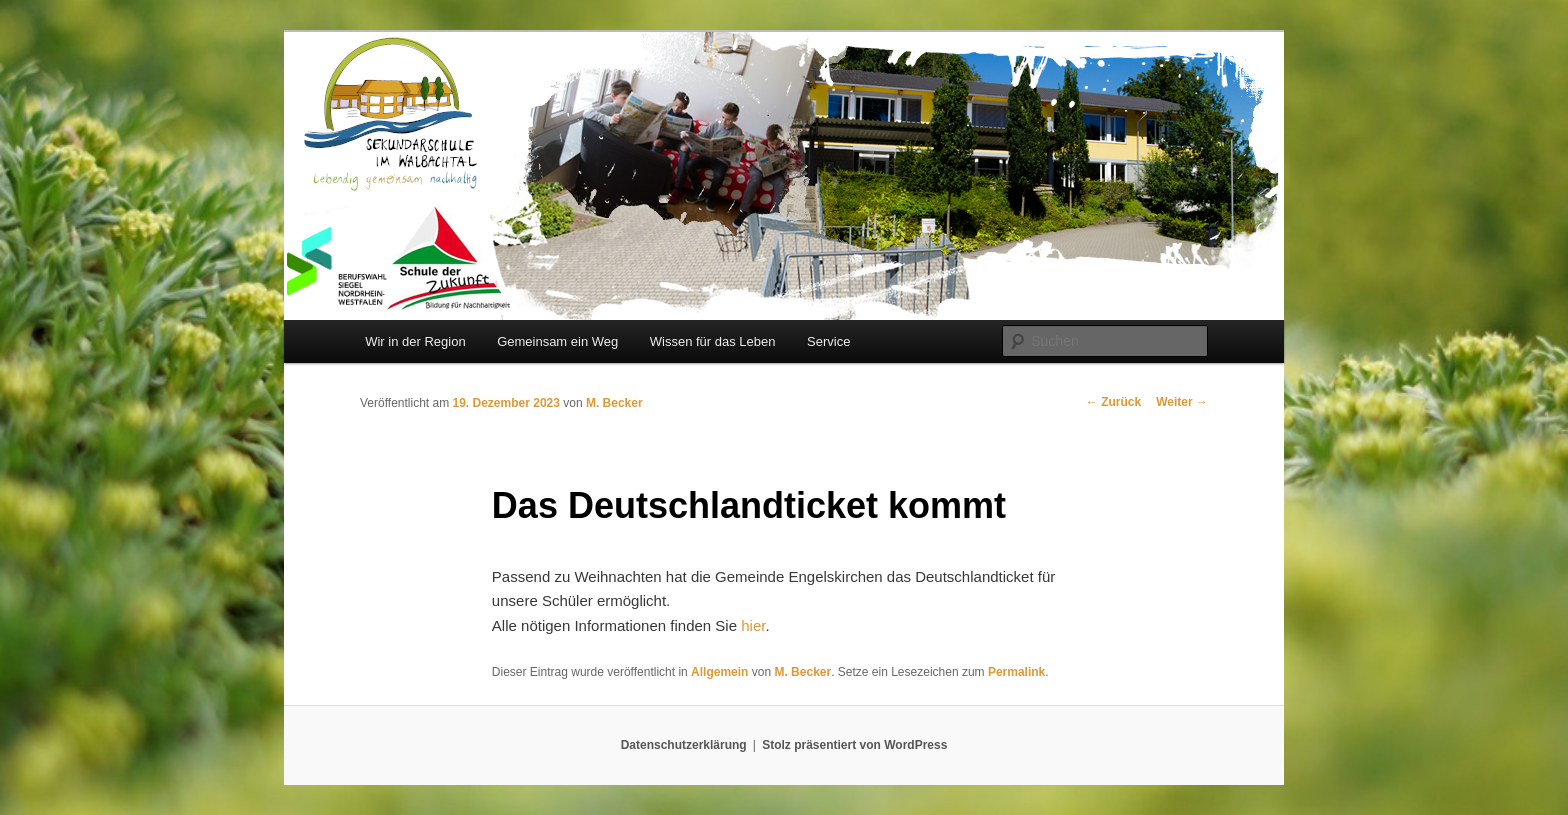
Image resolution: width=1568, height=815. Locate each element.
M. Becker (614, 403)
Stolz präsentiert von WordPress (854, 745)
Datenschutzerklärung (684, 745)
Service (828, 341)
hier (753, 625)
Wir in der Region (415, 341)
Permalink (1016, 672)
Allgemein (719, 672)
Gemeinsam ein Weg (557, 341)
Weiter (1182, 402)
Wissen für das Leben (713, 341)
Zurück (1113, 402)
